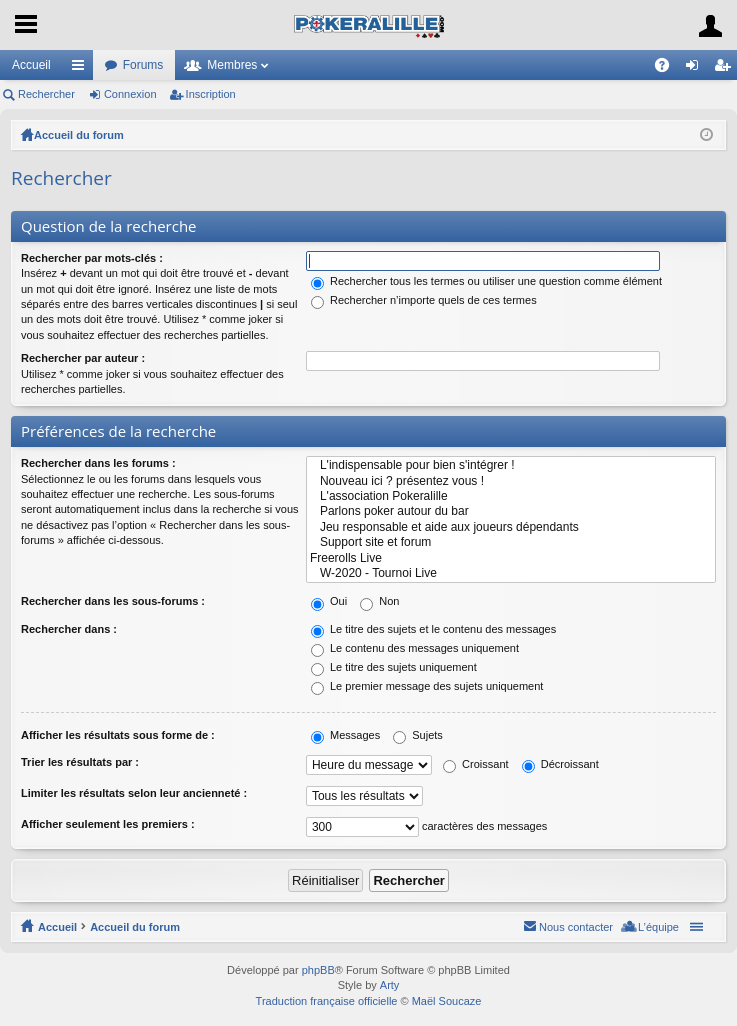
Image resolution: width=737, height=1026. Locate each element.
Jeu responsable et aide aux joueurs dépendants (511, 527)
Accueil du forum (79, 135)
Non (379, 601)
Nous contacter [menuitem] (576, 927)
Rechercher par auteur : (83, 358)
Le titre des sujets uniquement (394, 667)
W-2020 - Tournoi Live (511, 573)
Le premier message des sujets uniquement (427, 686)
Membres (232, 65)
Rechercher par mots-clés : (92, 258)
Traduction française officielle (327, 1001)
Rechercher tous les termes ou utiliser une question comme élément (486, 281)
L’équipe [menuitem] (658, 927)
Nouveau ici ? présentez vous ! (511, 481)
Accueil (31, 65)
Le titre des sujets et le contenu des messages (433, 629)
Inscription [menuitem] (726, 69)
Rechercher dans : (69, 629)
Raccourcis (82, 69)
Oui (329, 601)
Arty (390, 985)
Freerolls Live (511, 558)
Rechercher (46, 94)
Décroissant (560, 764)
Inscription (211, 94)
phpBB (318, 970)
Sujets (418, 735)
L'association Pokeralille (511, 496)
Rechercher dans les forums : (98, 463)
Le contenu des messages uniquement (415, 648)
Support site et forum (511, 542)
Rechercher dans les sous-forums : (113, 601)
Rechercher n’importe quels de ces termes (424, 300)
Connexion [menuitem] (696, 69)
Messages (345, 735)
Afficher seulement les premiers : (108, 824)
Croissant (476, 764)
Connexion (130, 94)
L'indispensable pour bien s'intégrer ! (511, 465)
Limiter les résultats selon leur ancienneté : (134, 793)
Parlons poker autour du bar (511, 511)
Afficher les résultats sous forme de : (118, 735)
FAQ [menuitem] (668, 69)
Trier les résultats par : (80, 762)
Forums (143, 65)
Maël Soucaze (447, 1001)
